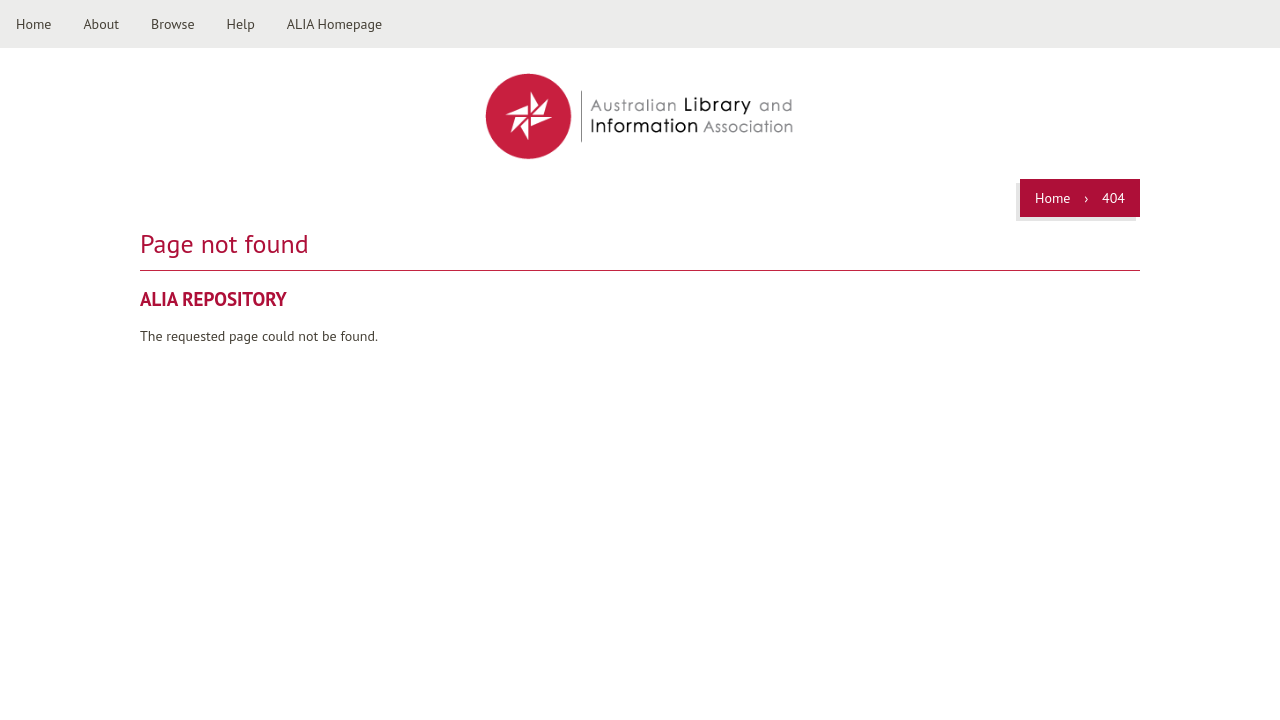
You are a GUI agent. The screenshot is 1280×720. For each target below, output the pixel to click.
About (101, 24)
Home (33, 24)
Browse (173, 24)
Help (241, 24)
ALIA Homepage (334, 24)
